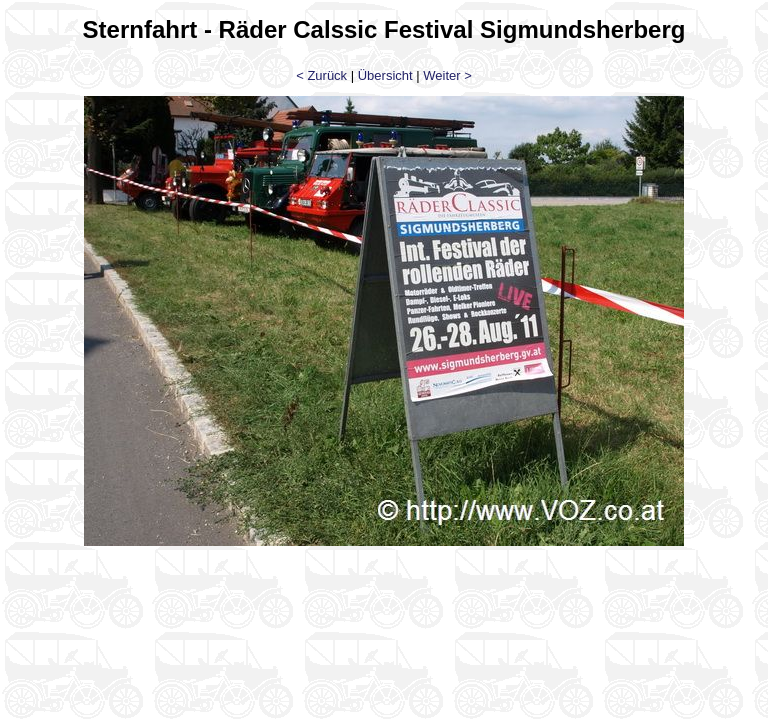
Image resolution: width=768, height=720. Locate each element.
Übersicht (385, 75)
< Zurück (321, 75)
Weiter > (447, 75)
